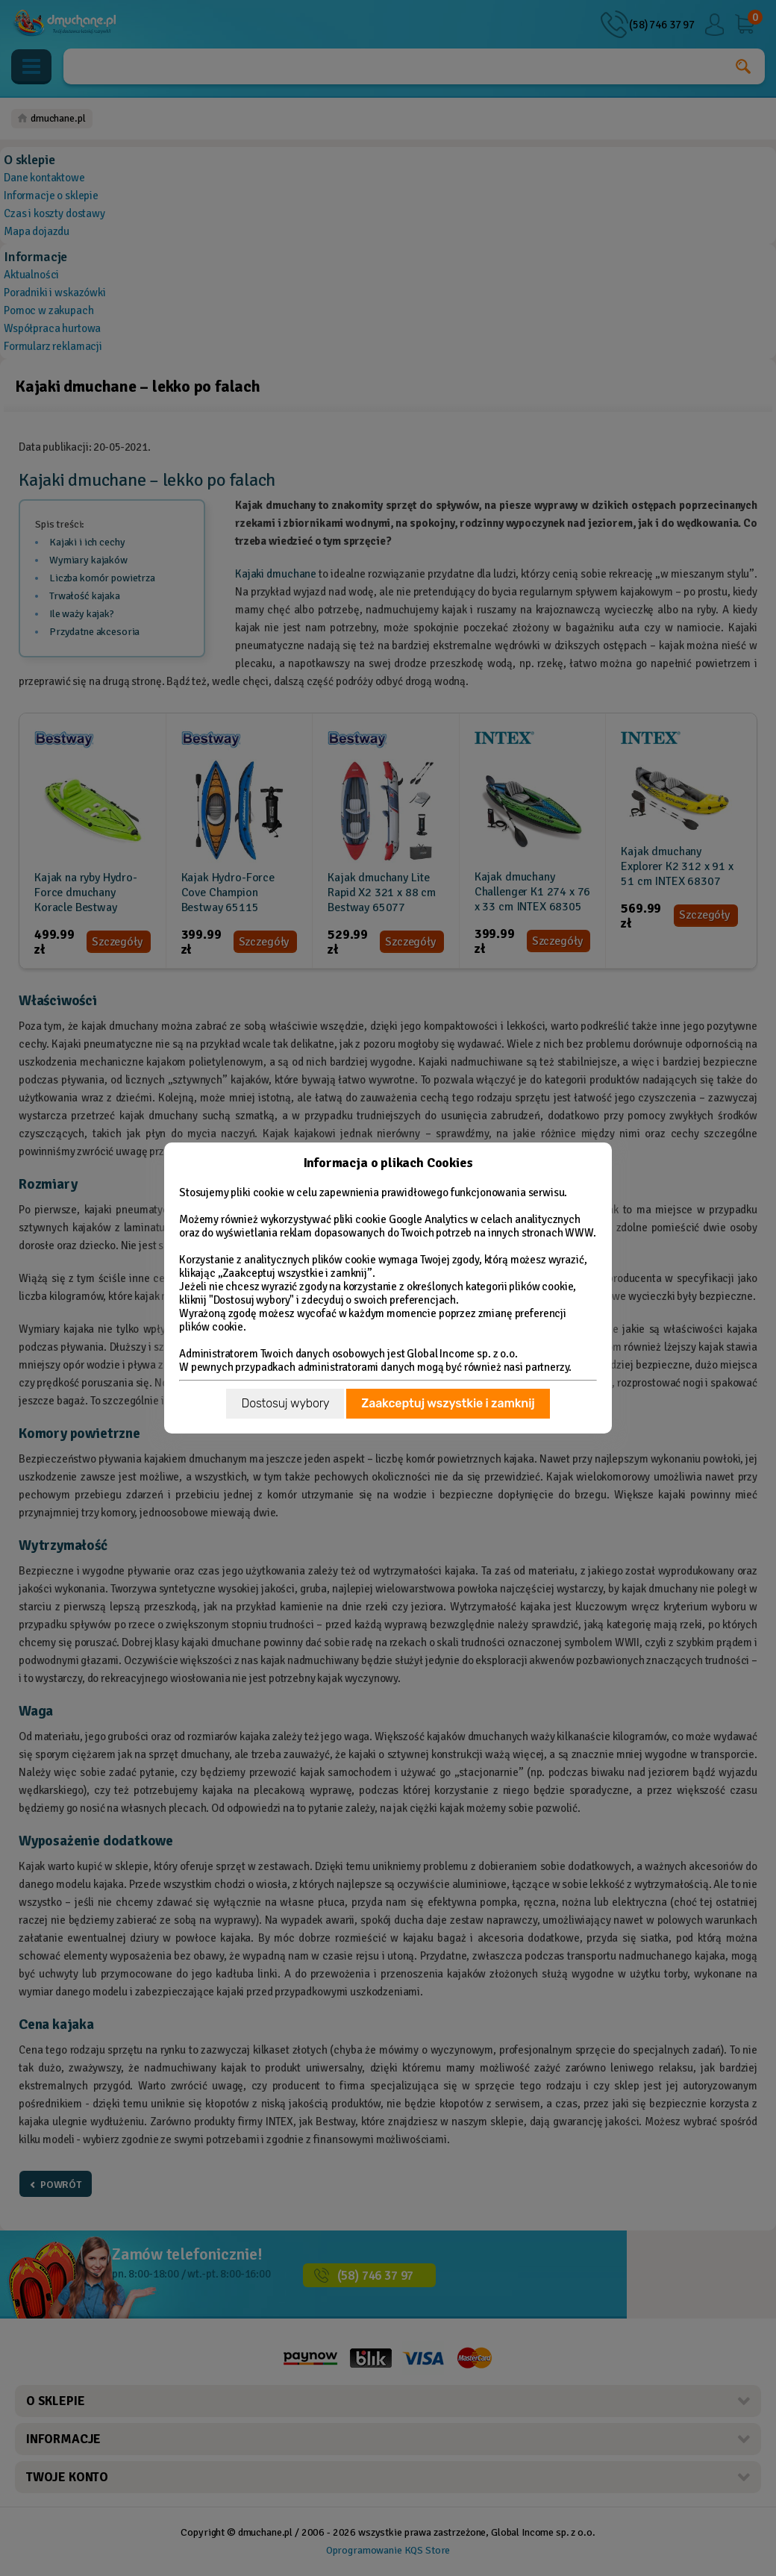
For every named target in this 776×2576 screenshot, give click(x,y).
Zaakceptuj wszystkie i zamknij (447, 1403)
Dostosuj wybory (285, 1403)
